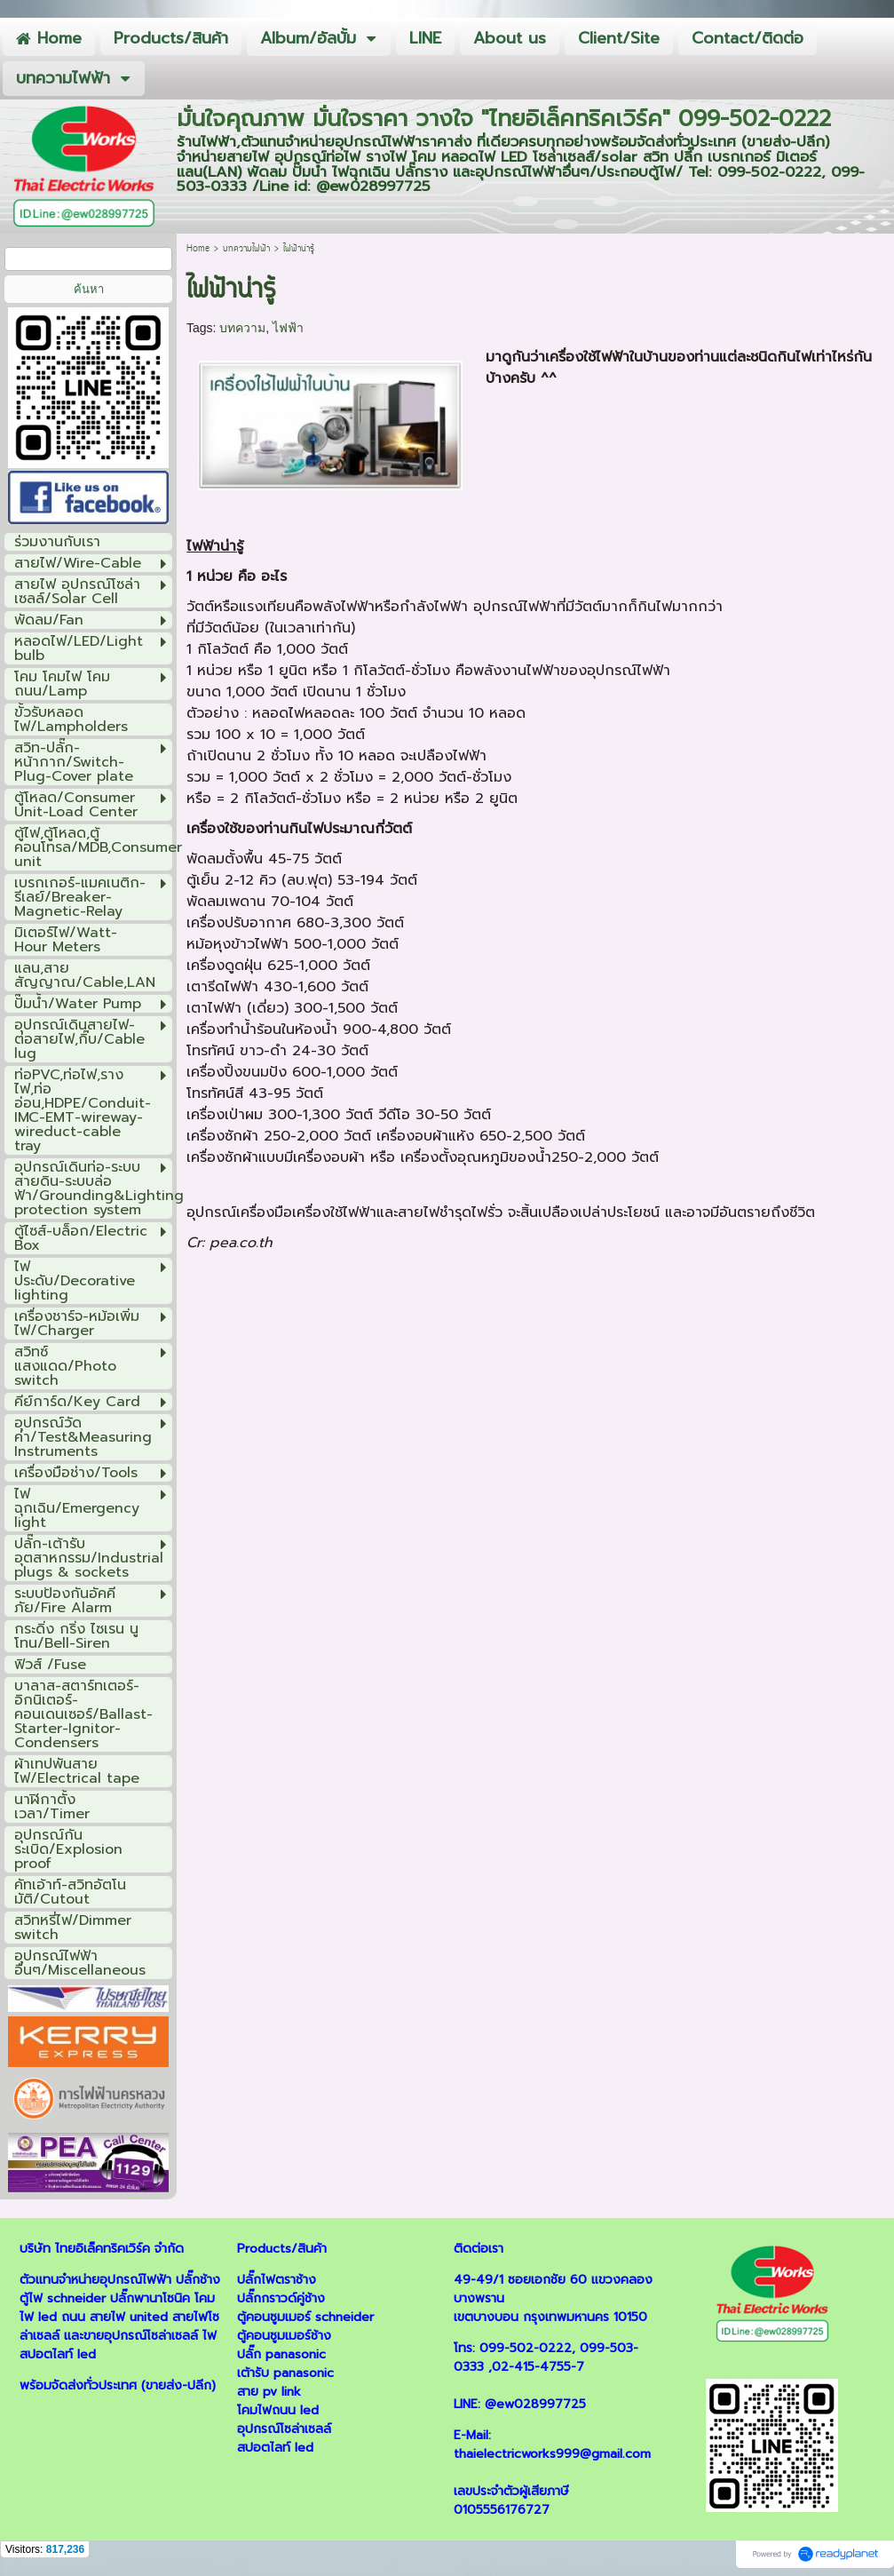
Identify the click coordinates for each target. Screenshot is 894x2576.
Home (198, 249)
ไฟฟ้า (288, 328)
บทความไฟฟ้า (246, 249)
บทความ (242, 328)
